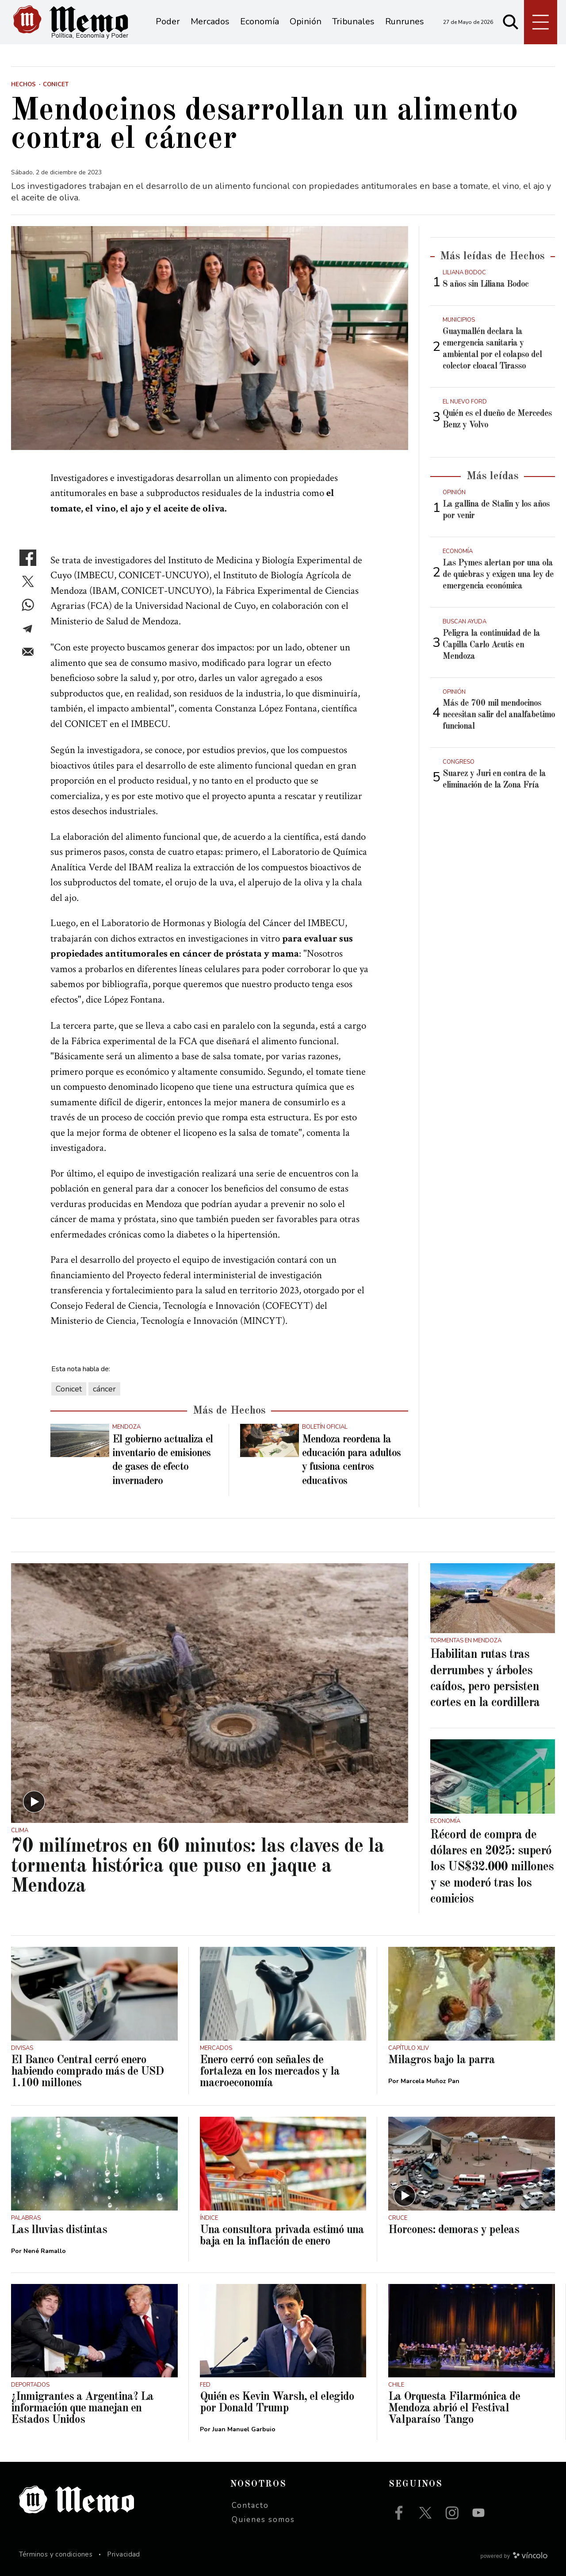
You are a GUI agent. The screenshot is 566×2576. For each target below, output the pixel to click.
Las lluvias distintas (59, 2230)
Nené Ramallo (44, 2251)
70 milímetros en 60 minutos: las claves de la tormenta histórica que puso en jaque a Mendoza (197, 1866)
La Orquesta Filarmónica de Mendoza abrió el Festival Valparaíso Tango (454, 2408)
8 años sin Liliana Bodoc (485, 284)
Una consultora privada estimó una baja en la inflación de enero (282, 2235)
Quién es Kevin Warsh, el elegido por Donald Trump (277, 2402)
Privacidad (123, 2554)
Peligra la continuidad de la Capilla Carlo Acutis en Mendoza (491, 645)
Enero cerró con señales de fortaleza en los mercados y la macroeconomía (270, 2071)
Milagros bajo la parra (441, 2060)
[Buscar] (511, 22)
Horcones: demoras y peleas (453, 2230)
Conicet (69, 1389)
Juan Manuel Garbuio (243, 2429)
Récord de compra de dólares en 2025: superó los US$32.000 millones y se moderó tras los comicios (492, 1867)
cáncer (104, 1389)
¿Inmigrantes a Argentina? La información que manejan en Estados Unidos (82, 2408)
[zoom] (209, 338)
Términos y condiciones (56, 2554)
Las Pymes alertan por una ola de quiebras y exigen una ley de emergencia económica (498, 575)
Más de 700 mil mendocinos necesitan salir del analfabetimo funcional (499, 715)
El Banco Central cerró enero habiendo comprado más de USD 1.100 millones (87, 2071)
